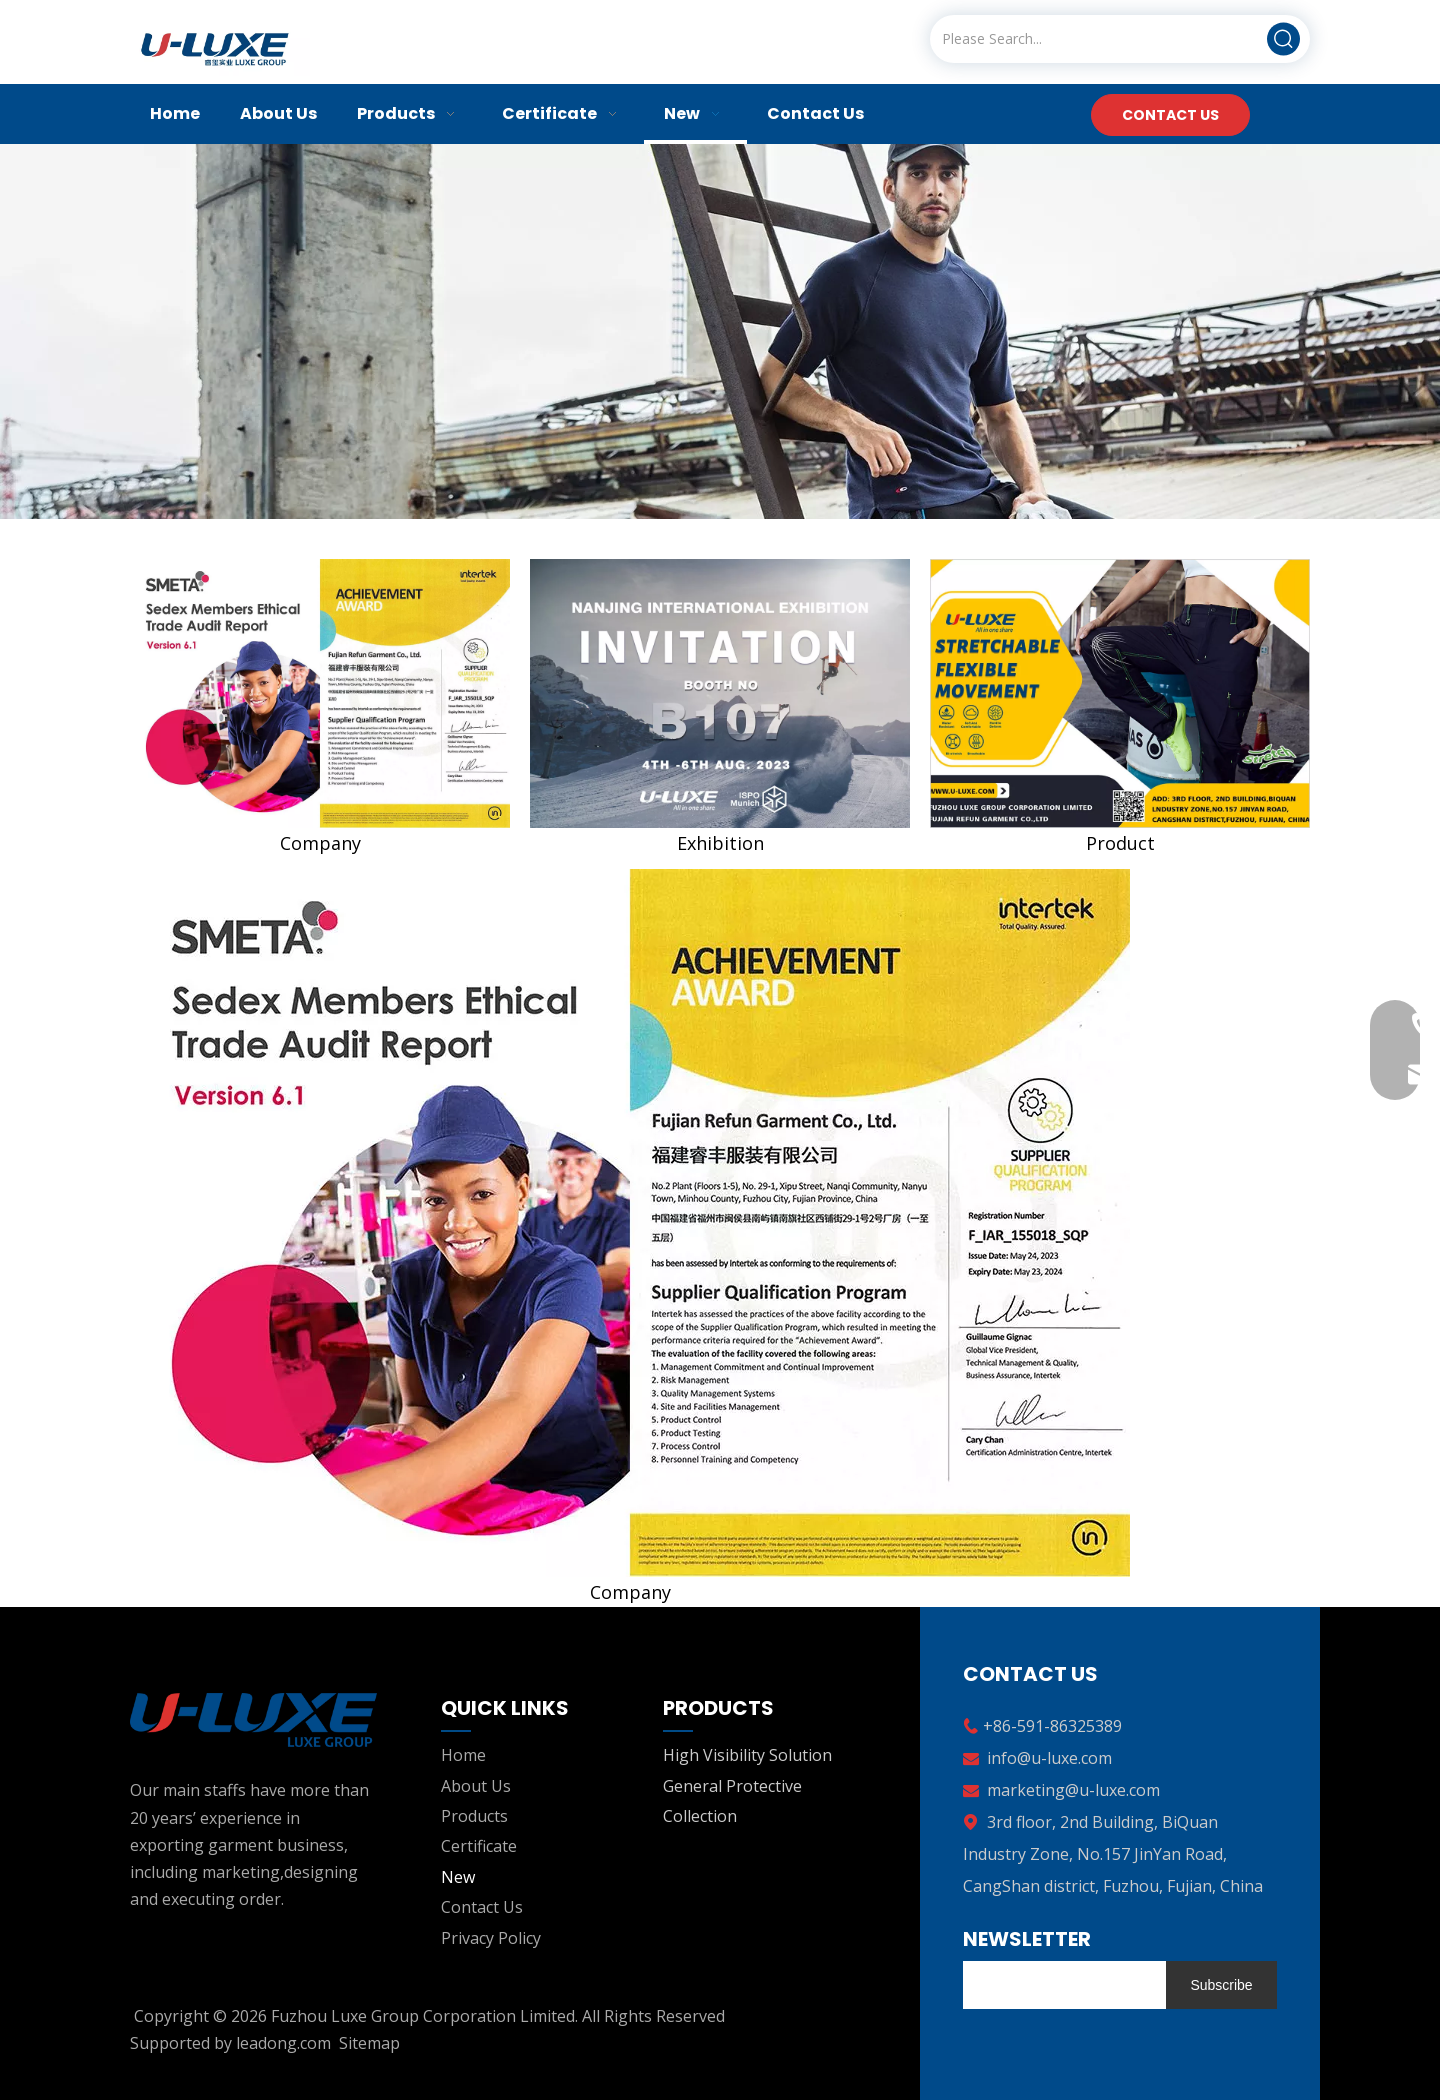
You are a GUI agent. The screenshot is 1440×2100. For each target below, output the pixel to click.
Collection (700, 1816)
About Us (476, 1786)
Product (1120, 843)
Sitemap (369, 2043)
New (458, 1877)
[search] (1059, 1985)
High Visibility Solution (747, 1755)
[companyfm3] (1120, 693)
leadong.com (283, 2043)
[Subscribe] (1221, 1985)
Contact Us (482, 1907)
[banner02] (720, 331)
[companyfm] (320, 693)
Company (320, 843)
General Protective (732, 1786)
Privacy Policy (491, 1938)
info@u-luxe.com (1049, 1758)
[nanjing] (720, 693)
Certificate (479, 1846)
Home (463, 1755)
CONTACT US (1170, 115)
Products (474, 1816)
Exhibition (720, 843)
